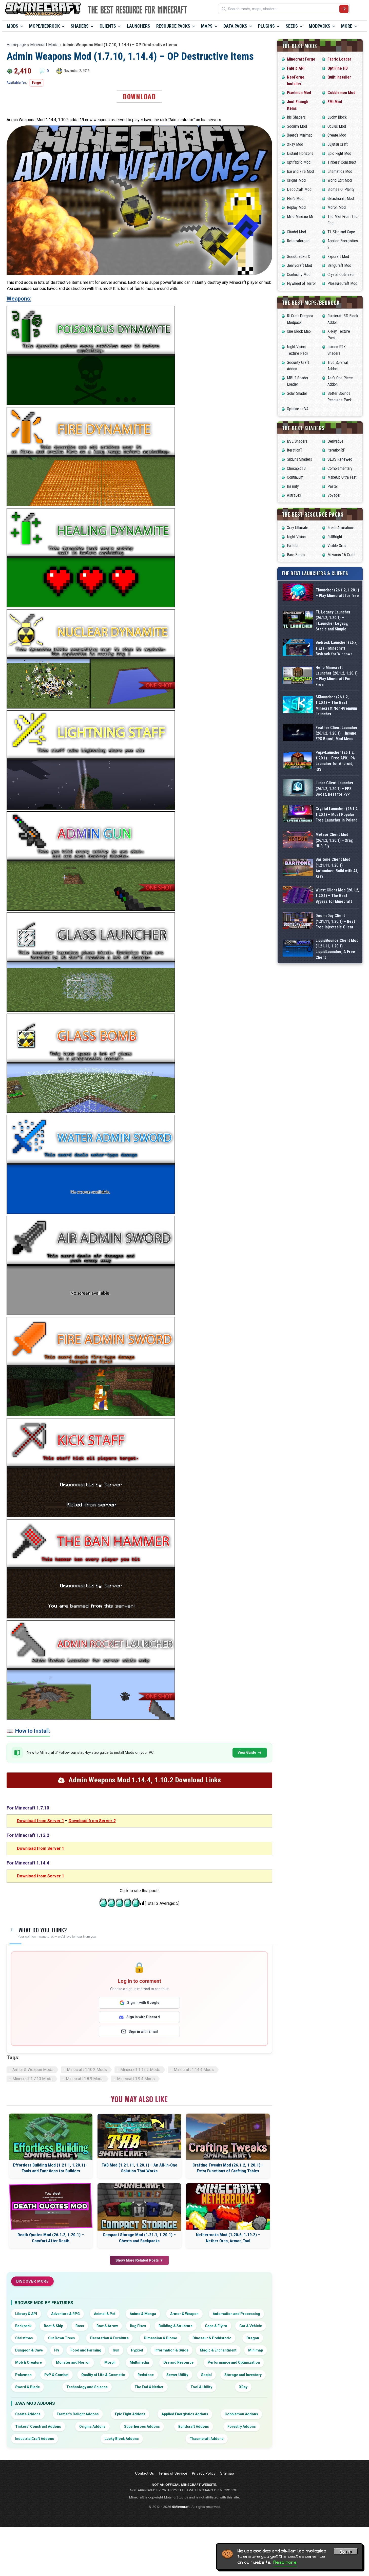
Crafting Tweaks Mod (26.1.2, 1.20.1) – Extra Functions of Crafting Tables (228, 2168)
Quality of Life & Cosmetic (103, 2375)
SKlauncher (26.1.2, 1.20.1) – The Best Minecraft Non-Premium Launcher (336, 705)
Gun (116, 2350)
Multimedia (139, 2362)
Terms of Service (173, 2473)
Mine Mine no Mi (300, 216)
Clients (108, 26)
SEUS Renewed (339, 459)
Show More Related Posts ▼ (139, 2260)
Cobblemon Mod (341, 92)
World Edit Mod (339, 180)
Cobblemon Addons (241, 2414)
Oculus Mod (336, 126)
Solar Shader (297, 393)
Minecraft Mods (44, 44)
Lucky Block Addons (122, 2439)
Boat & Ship (53, 2326)
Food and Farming (85, 2350)
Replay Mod (296, 207)
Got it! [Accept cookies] (346, 2552)
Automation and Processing (236, 2314)
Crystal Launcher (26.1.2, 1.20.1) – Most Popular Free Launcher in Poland (337, 814)
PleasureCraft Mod (342, 283)
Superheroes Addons (142, 2426)
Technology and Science (87, 2387)
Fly (56, 2350)
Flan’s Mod (295, 198)
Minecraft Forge (301, 59)
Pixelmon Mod (299, 92)
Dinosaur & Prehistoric (211, 2338)
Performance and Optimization (234, 2362)
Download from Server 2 (92, 1821)
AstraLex (294, 495)
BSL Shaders (297, 441)
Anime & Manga (143, 2314)
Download (139, 96)
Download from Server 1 (40, 1821)
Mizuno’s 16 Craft (341, 554)
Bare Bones (296, 554)
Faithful (292, 545)
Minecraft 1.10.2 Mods (87, 2069)
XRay (243, 2387)
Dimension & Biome (160, 2338)
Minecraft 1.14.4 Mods (194, 2069)
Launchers (138, 26)
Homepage (16, 44)
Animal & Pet (104, 2314)
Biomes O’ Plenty (341, 189)
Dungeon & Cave (29, 2350)
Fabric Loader (339, 59)
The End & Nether (149, 2387)
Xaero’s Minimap (300, 135)
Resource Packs (173, 26)
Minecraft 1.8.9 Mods (85, 2078)
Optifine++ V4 (297, 408)
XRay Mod (295, 144)
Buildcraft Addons (193, 2426)
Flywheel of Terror (301, 283)
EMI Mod (334, 101)
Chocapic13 (296, 468)
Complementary (340, 468)
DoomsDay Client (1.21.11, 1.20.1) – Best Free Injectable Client (335, 921)
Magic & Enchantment (218, 2350)
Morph (109, 2362)
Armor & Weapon (184, 2314)
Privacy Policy (204, 2473)
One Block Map (299, 331)
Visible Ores (336, 545)
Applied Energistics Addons (185, 2414)
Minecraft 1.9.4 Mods (136, 2078)
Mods (12, 26)
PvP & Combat (56, 2375)
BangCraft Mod (339, 265)
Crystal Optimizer (341, 274)
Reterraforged (298, 240)
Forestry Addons (241, 2426)
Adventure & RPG (65, 2314)
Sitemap (227, 2473)
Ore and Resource (178, 2362)
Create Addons (28, 2414)
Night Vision (296, 536)
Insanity (293, 486)
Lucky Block (337, 117)
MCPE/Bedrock (44, 26)
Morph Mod (336, 207)
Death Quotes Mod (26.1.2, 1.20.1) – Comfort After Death (50, 2237)
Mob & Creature (28, 2362)
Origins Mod (296, 180)
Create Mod (336, 135)
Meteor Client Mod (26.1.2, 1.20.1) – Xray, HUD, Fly (334, 840)
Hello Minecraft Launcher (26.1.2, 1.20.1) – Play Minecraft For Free (337, 676)
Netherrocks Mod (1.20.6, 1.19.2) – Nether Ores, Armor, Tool (228, 2237)
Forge (36, 83)
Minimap (255, 2350)
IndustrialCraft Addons (34, 2439)
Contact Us (144, 2473)
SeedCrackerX (298, 256)
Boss (79, 2326)
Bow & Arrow (107, 2326)
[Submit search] (343, 9)
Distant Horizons (300, 153)
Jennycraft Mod (299, 265)
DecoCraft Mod (299, 189)
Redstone (146, 2375)
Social (206, 2375)
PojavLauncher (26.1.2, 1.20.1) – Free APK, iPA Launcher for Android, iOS (335, 761)
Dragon (252, 2338)
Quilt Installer (339, 77)
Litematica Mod (339, 171)
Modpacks (319, 26)
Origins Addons (92, 2426)
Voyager (334, 495)
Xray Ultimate (297, 527)
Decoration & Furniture (109, 2338)
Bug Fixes (138, 2326)
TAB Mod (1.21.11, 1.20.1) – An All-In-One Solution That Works (139, 2168)
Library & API (26, 2314)
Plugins (266, 26)
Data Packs (235, 26)
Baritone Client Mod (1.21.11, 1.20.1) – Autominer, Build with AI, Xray (337, 868)
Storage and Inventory (243, 2375)
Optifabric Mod (298, 162)
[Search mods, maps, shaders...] (282, 9)
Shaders (80, 26)
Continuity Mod (298, 274)
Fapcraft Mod (338, 256)
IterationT (294, 450)
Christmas (24, 2338)
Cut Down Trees (61, 2338)
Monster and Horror (73, 2362)
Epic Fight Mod (339, 153)
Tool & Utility (201, 2387)
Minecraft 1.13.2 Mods (140, 2069)
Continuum (295, 477)
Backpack (23, 2326)
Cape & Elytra (216, 2326)
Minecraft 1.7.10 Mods (32, 2078)
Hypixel (137, 2350)
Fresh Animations (341, 527)
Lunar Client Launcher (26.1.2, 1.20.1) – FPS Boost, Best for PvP (335, 788)
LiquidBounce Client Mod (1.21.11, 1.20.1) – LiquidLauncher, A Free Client (337, 949)
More (346, 26)
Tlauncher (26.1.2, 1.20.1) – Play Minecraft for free (337, 593)
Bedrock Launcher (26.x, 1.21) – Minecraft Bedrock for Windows (336, 648)
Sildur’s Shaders (299, 459)
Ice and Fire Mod (300, 171)
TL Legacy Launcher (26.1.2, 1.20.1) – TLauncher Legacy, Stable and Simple (333, 620)
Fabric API (295, 68)
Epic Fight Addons (130, 2414)
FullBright (334, 536)
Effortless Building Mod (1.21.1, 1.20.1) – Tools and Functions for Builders (50, 2168)
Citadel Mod (296, 232)
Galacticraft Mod (340, 198)
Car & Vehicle (250, 2326)
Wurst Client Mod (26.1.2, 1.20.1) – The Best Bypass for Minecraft (337, 896)
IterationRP (336, 450)
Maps (206, 26)
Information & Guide (171, 2350)
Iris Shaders (296, 117)
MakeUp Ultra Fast (342, 477)
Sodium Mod (297, 126)
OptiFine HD (337, 68)
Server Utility (177, 2375)
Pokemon (23, 2375)
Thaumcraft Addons (207, 2439)
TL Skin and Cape (341, 232)
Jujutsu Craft (337, 144)
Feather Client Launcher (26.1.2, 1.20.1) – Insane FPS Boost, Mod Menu (337, 733)
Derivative (335, 441)
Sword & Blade (27, 2387)
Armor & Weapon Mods (32, 2069)
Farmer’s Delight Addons (78, 2414)
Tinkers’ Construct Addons (38, 2426)
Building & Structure (175, 2326)
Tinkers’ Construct (341, 162)
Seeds (292, 26)
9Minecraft (181, 2507)
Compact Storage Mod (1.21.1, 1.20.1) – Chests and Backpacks (139, 2237)
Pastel (332, 486)
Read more (285, 2562)
